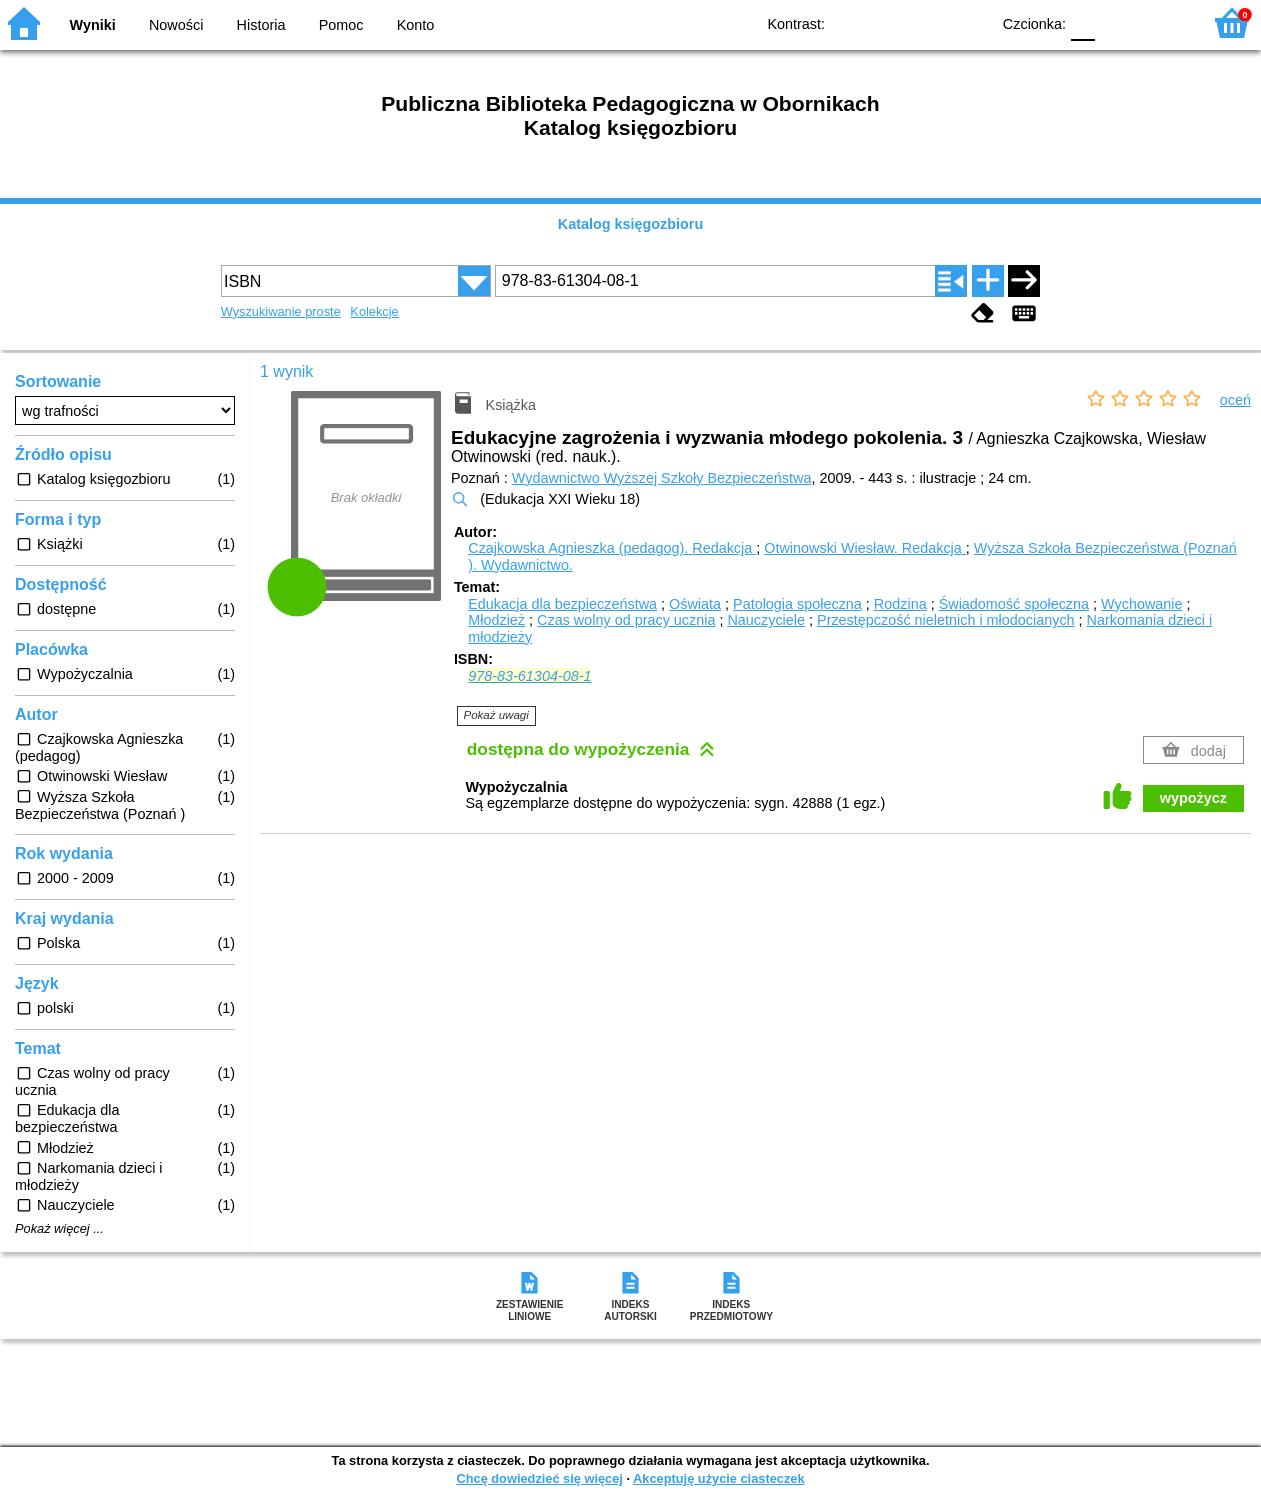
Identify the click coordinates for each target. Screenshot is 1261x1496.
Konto (416, 25)
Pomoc (341, 25)
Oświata (695, 604)
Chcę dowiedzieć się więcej (539, 1478)
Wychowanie (1141, 604)
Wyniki (93, 25)
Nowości (176, 25)
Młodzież (496, 620)
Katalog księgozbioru (631, 224)
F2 (1163, 22)
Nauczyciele (766, 620)
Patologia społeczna (797, 604)
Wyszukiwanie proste (281, 311)
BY (968, 22)
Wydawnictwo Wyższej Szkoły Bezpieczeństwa (662, 478)
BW (888, 22)
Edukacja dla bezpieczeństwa (562, 604)
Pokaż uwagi (496, 715)
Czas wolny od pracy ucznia (626, 620)
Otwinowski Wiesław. (865, 548)
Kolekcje (374, 311)
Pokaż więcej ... (59, 1229)
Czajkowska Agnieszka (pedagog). (612, 548)
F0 (1082, 22)
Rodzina (900, 604)
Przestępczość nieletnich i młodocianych (946, 620)
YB (928, 22)
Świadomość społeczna (1014, 604)
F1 (1117, 22)
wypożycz (1193, 798)
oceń (1235, 400)
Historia (261, 25)
